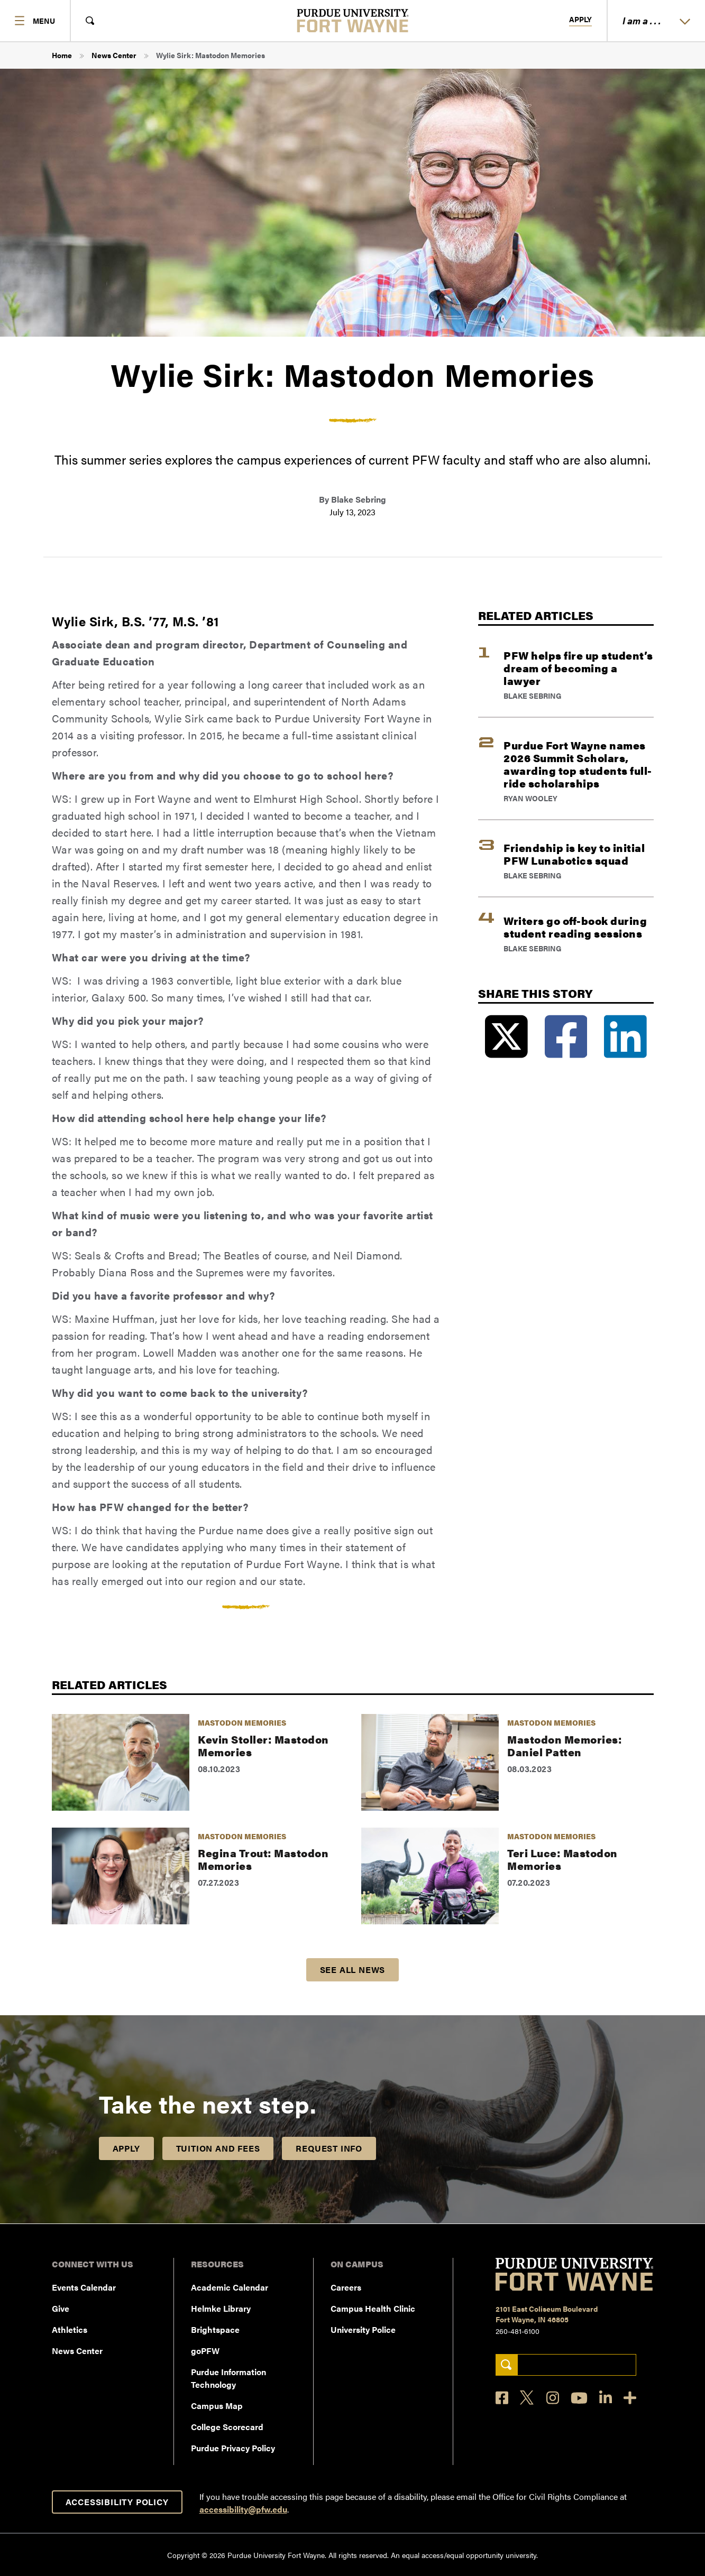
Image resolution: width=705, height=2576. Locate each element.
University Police (363, 2329)
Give (60, 2308)
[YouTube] (579, 2397)
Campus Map (217, 2405)
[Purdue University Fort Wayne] (352, 20)
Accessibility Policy (117, 2502)
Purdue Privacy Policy (233, 2448)
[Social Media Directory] (630, 2397)
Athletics (69, 2329)
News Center (113, 55)
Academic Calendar (229, 2287)
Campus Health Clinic (373, 2308)
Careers (346, 2287)
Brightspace (215, 2329)
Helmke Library (221, 2308)
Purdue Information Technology (228, 2378)
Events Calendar (84, 2287)
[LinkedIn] (605, 2397)
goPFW (205, 2351)
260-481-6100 (517, 2330)
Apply (580, 19)
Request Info (329, 2148)
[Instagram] (552, 2397)
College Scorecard (227, 2427)
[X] (527, 2397)
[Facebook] (502, 2397)
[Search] (506, 2365)
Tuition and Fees (218, 2148)
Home (62, 55)
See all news (353, 1969)
